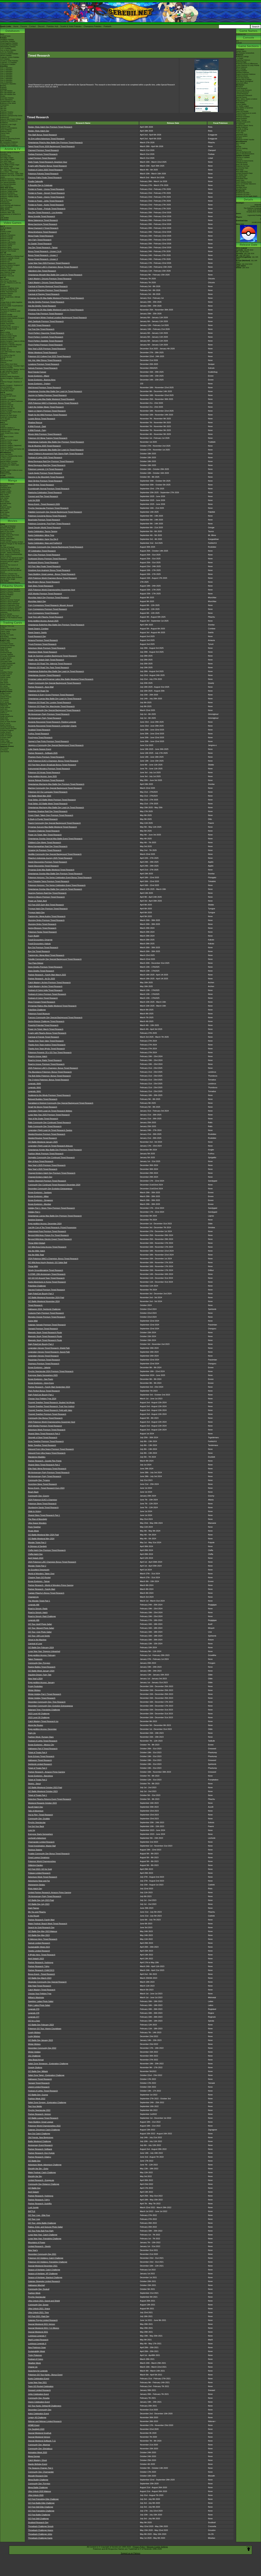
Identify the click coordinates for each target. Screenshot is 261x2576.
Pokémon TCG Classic (8, 638)
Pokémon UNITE (6, 246)
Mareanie (212, 1523)
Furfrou (211, 1154)
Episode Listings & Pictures (9, 152)
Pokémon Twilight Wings (8, 191)
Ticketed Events (241, 163)
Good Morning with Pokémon (10, 205)
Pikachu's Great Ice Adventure (11, 607)
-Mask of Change (6, 736)
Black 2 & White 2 (6, 334)
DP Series (3, 505)
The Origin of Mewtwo (8, 526)
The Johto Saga (5, 161)
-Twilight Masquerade (7, 663)
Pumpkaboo (213, 1780)
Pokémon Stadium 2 (7, 428)
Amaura (211, 640)
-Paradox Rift (5, 668)
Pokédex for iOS (6, 357)
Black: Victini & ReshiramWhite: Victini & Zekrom (11, 555)
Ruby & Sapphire (6, 394)
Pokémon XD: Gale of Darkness (11, 401)
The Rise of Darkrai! (7, 547)
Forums (23, 26)
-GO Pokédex (5, 59)
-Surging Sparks (6, 658)
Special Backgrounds (243, 152)
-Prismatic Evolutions (7, 656)
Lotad (210, 158)
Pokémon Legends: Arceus (9, 258)
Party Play (239, 132)
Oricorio (211, 279)
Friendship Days (242, 178)
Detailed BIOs (5, 489)
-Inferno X (3, 713)
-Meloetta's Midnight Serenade (11, 560)
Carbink (211, 1885)
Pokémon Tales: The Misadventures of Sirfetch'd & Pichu (10, 214)
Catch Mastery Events (244, 182)
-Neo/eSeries (5, 688)
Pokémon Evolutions (7, 193)
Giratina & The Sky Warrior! (10, 549)
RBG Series (4, 494)
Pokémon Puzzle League (9, 440)
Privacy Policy (139, 2547)
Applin (211, 862)
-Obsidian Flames (6, 672)
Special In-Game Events (244, 161)
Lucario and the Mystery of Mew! (11, 542)
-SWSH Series (5, 677)
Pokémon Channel (6, 405)
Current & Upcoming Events (10, 138)
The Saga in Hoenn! (7, 163)
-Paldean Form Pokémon (9, 146)
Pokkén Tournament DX (8, 292)
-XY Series (4, 681)
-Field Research (241, 88)
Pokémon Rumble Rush (8, 290)
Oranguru (212, 1329)
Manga (12, 480)
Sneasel (211, 2390)
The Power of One (6, 529)
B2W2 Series (5, 512)
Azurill (210, 1807)
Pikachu (211, 142)
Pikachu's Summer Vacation (10, 589)
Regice (211, 2013)
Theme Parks (5, 133)
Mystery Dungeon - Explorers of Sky (11, 379)
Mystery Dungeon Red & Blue (10, 412)
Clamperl (212, 150)
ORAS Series (5, 516)
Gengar (211, 527)
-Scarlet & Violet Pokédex (9, 61)
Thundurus (212, 1076)
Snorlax (211, 625)
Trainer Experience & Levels (246, 113)
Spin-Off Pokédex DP (7, 93)
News (2, 34)
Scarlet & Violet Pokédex (71, 26)
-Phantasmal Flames (7, 645)
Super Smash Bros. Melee (9, 433)
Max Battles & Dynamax (244, 108)
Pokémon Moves (242, 76)
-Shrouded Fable (6, 661)
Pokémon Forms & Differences (247, 64)
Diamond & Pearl (6, 360)
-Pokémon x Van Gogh (8, 124)
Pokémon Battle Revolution (9, 376)
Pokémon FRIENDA (7, 477)
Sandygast (212, 1181)
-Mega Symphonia (6, 716)
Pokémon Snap (5, 442)
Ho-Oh (211, 2534)
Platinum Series (5, 507)
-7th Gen (3, 110)
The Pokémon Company (252, 208)
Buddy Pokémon (242, 127)
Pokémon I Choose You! (8, 574)
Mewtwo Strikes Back (7, 528)
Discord (41, 26)
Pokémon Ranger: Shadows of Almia (11, 382)
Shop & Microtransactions (245, 154)
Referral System (242, 136)
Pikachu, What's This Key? (9, 616)
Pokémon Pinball (6, 444)
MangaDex (4, 486)
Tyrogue (211, 909)
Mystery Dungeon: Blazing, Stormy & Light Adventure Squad (12, 370)
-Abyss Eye (4, 706)
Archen (211, 982)
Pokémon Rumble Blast (8, 346)
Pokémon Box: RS (6, 406)
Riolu (210, 127)
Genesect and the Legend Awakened (9, 562)
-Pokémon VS (5, 744)
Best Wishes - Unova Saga (9, 168)
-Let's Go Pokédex (6, 52)
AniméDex (4, 154)
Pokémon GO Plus (242, 193)
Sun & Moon (4, 279)
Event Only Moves (242, 78)
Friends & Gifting (242, 129)
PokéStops (240, 109)
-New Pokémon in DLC (8, 144)
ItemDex (3, 85)
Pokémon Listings (242, 56)
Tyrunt (211, 644)
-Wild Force (4, 739)
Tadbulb (211, 1741)
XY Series (3, 514)
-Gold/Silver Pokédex (7, 41)
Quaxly (211, 683)
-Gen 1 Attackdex (6, 68)
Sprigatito (212, 1157)
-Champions (4, 105)
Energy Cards (5, 633)
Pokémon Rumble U (7, 339)
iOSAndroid (239, 42)
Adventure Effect (242, 83)
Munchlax (212, 597)
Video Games (12, 222)
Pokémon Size (241, 115)
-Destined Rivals (6, 653)
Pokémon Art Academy (8, 309)
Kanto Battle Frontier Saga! (9, 165)
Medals (238, 147)
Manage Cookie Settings (157, 2547)
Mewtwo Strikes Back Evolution (11, 577)
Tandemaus (213, 1445)
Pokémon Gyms (241, 101)
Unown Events (241, 189)
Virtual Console (5, 459)
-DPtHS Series (5, 684)
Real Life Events (242, 164)
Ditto (210, 819)
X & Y (2, 300)
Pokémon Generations (8, 189)
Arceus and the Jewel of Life (10, 551)
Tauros (211, 531)
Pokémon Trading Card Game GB (12, 449)
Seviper (211, 364)
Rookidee (212, 547)
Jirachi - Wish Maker (7, 538)
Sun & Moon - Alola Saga (9, 172)
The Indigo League (6, 158)
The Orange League (7, 159)
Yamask (211, 2083)
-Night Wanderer (6, 734)
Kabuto (211, 940)
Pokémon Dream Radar (8, 336)
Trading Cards (12, 622)
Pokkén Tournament (7, 323)
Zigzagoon (212, 2130)
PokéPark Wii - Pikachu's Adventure (9, 374)
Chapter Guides (5, 491)
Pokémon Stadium (6, 447)
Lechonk (211, 1838)
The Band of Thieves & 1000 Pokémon (10, 312)
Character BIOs (5, 487)
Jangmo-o (212, 745)
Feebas (211, 154)
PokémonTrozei (5, 414)
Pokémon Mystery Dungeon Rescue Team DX (10, 266)
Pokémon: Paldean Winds (9, 196)
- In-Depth (239, 58)
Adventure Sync (241, 134)
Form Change (241, 69)
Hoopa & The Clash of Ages (10, 568)
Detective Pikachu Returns (9, 249)
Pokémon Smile (5, 269)
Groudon (212, 2530)
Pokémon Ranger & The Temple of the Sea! (12, 544)
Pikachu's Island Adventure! (10, 603)
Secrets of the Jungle (7, 579)
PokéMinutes (4, 202)
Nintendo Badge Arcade (8, 329)
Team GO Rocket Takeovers (246, 184)
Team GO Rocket (242, 111)
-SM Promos (4, 698)
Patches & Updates (243, 157)
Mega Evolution (241, 71)
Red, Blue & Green (7, 436)
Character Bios (5, 156)
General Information (7, 484)
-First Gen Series (6, 690)
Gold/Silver (4, 424)
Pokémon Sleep (5, 247)
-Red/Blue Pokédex (7, 39)
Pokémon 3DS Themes (8, 463)
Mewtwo (211, 2538)
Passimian (212, 1325)
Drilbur (211, 1270)
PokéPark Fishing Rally (8, 417)
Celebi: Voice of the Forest (9, 535)
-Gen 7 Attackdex (6, 78)
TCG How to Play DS (7, 355)
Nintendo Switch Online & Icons (11, 470)
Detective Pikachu (6, 293)
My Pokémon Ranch (7, 389)
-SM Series (4, 679)
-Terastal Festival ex (7, 727)
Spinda (211, 2021)
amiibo (2, 468)
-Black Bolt (4, 649)
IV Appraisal (240, 124)
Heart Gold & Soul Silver (8, 364)
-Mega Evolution (6, 647)
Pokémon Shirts (5, 131)
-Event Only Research (244, 90)
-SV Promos (4, 695)
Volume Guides (5, 493)
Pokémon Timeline (6, 112)
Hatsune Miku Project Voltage (10, 119)
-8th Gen (3, 108)
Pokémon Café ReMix (8, 242)
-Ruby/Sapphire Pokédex (9, 43)
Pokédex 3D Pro (6, 350)
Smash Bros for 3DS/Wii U (9, 327)
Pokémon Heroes (6, 537)
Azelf (210, 1624)
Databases (12, 30)
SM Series (4, 517)
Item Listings (240, 143)
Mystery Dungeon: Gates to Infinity (12, 341)
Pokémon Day (5, 126)
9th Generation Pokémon (9, 142)
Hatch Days (240, 180)
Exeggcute (212, 135)
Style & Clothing (241, 148)
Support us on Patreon (130, 2553)
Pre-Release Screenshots (245, 53)
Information (240, 49)
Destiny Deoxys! (6, 540)
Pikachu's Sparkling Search (9, 609)
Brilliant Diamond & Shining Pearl (12, 256)
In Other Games (5, 458)
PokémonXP (4, 117)
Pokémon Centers (6, 114)
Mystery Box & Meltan (244, 79)
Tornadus (212, 1080)
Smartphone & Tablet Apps (9, 465)
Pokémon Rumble (6, 368)
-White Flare (4, 651)
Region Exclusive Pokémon (246, 74)
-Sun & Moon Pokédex (8, 50)
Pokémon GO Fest (242, 166)
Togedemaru (213, 1437)
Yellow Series (5, 496)
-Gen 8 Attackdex (6, 80)
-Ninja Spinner (5, 707)
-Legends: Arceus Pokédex (9, 57)
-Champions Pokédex (7, 64)
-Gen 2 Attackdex (6, 70)
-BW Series (4, 683)
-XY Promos (4, 700)
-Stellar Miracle (5, 732)
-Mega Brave (4, 714)
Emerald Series (5, 503)
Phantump (212, 1752)
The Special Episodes (8, 182)
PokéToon (3, 198)
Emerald (3, 398)
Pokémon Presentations (8, 128)
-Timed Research (242, 94)
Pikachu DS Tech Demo (8, 415)
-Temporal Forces (6, 665)
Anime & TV (12, 148)
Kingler (211, 1150)
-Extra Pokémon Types (8, 630)
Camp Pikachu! (5, 596)
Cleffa (210, 1550)
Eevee (211, 376)
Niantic (250, 210)
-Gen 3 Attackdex (6, 71)
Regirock (212, 2017)
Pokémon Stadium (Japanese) (11, 445)
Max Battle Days (242, 171)
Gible (210, 1224)
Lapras (211, 1216)
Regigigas (212, 1605)
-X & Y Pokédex (5, 48)
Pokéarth (107, 26)
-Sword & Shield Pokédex (9, 54)
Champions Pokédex (93, 26)
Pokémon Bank (5, 304)
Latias (210, 2001)
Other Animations (6, 207)
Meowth (211, 2476)
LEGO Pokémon (6, 130)
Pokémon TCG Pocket (8, 251)
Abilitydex (3, 89)
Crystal (2, 426)
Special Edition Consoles (9, 461)
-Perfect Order (5, 642)
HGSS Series (5, 509)
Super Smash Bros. (7, 451)
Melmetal (212, 1997)
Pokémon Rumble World (8, 316)
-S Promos (4, 750)
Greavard (212, 1749)
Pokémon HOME (6, 260)
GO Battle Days (241, 175)
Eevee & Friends (6, 614)
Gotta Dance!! (5, 598)
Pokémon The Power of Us (9, 575)
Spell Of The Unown (7, 531)
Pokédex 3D (4, 348)
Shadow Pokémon (242, 72)
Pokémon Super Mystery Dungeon (12, 318)
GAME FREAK (255, 206)
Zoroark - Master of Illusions (10, 552)
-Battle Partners (5, 725)
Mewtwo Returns (6, 533)
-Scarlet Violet (5, 675)
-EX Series (4, 686)
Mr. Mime (212, 535)
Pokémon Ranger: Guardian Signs (12, 366)
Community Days (242, 168)
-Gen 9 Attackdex (6, 82)
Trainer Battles (241, 104)
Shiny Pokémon (5, 186)
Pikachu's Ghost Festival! (9, 602)
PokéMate (3, 421)
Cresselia (212, 2526)
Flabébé (211, 512)
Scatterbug (212, 372)
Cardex (2, 96)
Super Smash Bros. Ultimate (10, 297)
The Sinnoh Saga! (6, 166)
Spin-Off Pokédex (6, 91)
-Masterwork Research (244, 95)
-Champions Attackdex (8, 84)
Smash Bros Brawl (6, 391)
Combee (211, 629)
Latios (210, 2005)
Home (15, 26)
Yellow (2, 438)
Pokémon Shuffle (6, 315)
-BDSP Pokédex (6, 55)
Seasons (239, 159)
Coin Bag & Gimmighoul (244, 81)
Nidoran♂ (212, 2421)
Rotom (211, 1640)
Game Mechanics (6, 100)
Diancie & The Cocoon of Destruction (9, 566)
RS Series (3, 500)
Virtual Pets (4, 467)
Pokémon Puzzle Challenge (10, 429)
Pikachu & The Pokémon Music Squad (11, 618)
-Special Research (242, 92)
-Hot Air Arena (5, 723)
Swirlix (211, 632)
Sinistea (211, 1227)
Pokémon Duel (5, 325)
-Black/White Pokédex (8, 47)
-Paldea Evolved (6, 674)
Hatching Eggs (241, 62)
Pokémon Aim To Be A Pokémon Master (11, 176)
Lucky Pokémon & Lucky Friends (247, 65)
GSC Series (4, 498)
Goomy (211, 1496)
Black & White (5, 332)
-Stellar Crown (5, 660)
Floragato (212, 877)
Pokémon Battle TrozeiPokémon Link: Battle (11, 306)
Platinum (3, 362)
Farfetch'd (212, 543)
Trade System (241, 131)
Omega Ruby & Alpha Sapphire (11, 302)
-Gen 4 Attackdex (6, 73)
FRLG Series (4, 502)
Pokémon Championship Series (11, 115)
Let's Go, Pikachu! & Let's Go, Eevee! (10, 283)
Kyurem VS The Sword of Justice (11, 558)
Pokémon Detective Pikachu (10, 583)
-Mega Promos (5, 693)
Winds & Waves (5, 228)
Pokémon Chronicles (7, 181)
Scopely (249, 212)
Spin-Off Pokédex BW (8, 94)
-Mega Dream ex (6, 711)
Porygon (211, 1663)
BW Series (4, 510)
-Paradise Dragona (7, 730)
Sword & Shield (5, 254)
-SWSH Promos (5, 697)
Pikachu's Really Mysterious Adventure (10, 611)
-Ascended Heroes (6, 644)
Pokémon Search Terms (244, 125)
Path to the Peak (6, 200)
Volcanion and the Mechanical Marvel (10, 571)
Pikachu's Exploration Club (9, 605)
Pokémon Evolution (243, 117)
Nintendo (257, 205)
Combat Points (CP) (243, 122)
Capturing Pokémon (243, 60)
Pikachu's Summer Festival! (10, 600)
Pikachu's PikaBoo (6, 595)
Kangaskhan (213, 539)
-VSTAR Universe (6, 743)
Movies (12, 520)
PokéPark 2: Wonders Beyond (10, 345)
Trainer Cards (5, 631)
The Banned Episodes (8, 184)
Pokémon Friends (6, 239)
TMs (237, 145)
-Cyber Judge (5, 741)
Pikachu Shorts (12, 585)
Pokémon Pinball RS (7, 408)
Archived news (5, 36)
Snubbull (212, 2522)
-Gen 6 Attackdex (6, 77)
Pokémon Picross (6, 320)
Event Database (5, 140)
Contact (32, 26)
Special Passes (241, 97)
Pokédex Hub (52, 26)
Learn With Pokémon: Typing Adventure (10, 352)
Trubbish (211, 442)
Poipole (211, 1542)
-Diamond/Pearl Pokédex (9, 45)
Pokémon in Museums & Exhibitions (8, 122)
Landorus (212, 1072)
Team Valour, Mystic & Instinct (246, 99)
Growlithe (212, 1655)
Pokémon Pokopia (6, 237)
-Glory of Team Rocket (8, 721)
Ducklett (211, 1457)
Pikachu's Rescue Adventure (10, 591)
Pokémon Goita (5, 474)
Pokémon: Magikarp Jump (9, 288)
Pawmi (211, 823)
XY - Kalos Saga (6, 170)
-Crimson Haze (5, 737)
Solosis (211, 1822)
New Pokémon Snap (7, 272)
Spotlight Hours (241, 187)
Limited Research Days (244, 173)
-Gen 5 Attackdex (6, 75)
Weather (239, 138)
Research (239, 86)
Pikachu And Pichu (6, 593)
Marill (210, 2340)
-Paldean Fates (5, 667)
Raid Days (240, 170)
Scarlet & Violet (5, 231)
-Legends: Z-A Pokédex (8, 62)
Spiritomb (212, 1309)
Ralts (210, 1122)
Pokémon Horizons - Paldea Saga (12, 179)
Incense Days (241, 177)
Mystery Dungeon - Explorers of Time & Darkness (11, 386)
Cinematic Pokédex (7, 98)
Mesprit (211, 1628)
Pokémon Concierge (7, 211)
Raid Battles (4, 637)
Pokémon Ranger (6, 410)
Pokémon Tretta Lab (7, 338)
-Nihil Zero (4, 709)
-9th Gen (3, 107)
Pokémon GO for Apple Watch (246, 196)
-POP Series (4, 702)
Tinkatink (212, 881)
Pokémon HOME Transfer (245, 140)
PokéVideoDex (5, 204)
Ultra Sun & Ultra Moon (8, 281)
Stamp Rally (240, 185)
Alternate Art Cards (7, 635)
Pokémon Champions (7, 235)
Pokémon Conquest (7, 343)
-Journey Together (6, 654)
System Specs (241, 51)
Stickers (239, 150)
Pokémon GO (5, 240)
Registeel (212, 2009)
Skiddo (211, 765)
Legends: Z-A (5, 233)
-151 (1, 670)
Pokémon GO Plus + (243, 194)
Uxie (210, 1632)
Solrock (211, 368)
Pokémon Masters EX (8, 244)
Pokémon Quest (6, 295)
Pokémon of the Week (8, 103)
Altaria (211, 1500)
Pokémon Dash (5, 403)
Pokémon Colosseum (7, 399)
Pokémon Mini (5, 431)
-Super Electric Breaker (8, 729)
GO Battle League (242, 106)
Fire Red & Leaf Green (8, 396)
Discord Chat (4, 137)
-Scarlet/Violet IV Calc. (8, 101)
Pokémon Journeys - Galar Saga (11, 173)
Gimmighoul (213, 714)
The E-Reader (5, 419)
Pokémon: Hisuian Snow (8, 195)
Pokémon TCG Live (7, 276)
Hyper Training (241, 120)
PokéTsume (4, 219)
